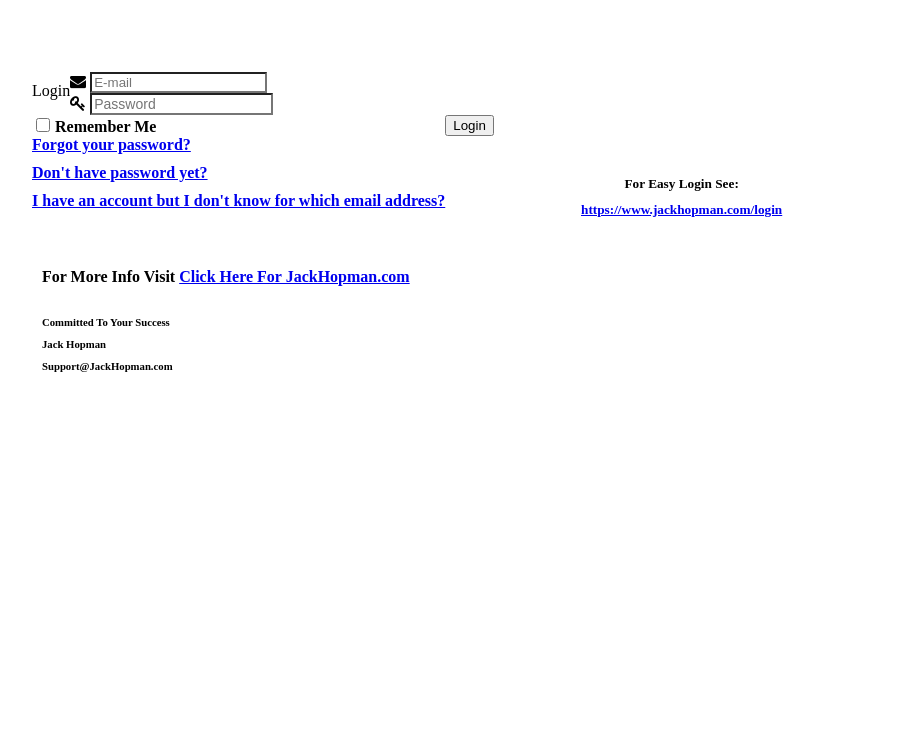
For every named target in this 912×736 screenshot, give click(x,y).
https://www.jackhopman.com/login (681, 209)
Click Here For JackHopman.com (294, 276)
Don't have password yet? (120, 172)
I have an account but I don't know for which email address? (238, 200)
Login (469, 125)
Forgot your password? (111, 144)
